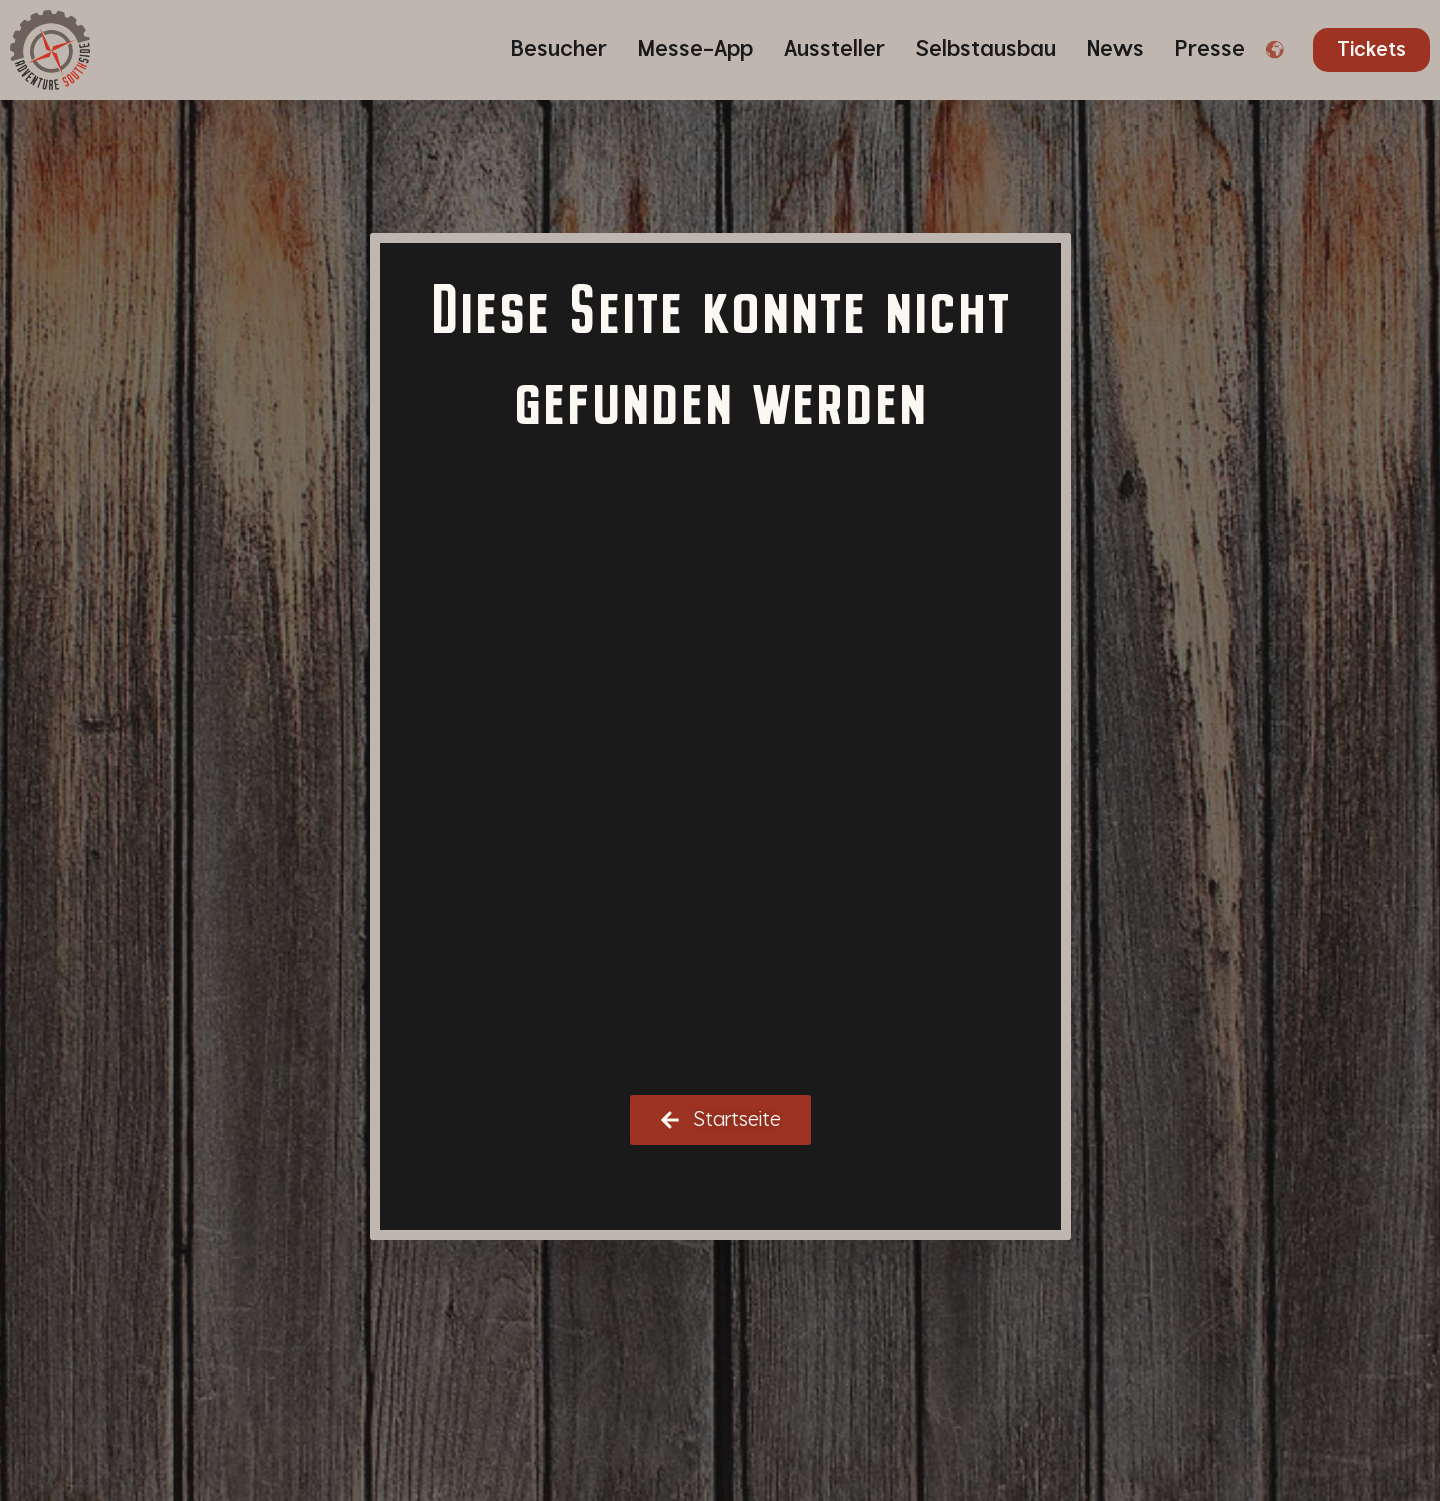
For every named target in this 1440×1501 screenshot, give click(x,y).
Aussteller (834, 49)
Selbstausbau (986, 49)
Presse (1210, 49)
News (1115, 49)
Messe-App (695, 49)
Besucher (559, 49)
